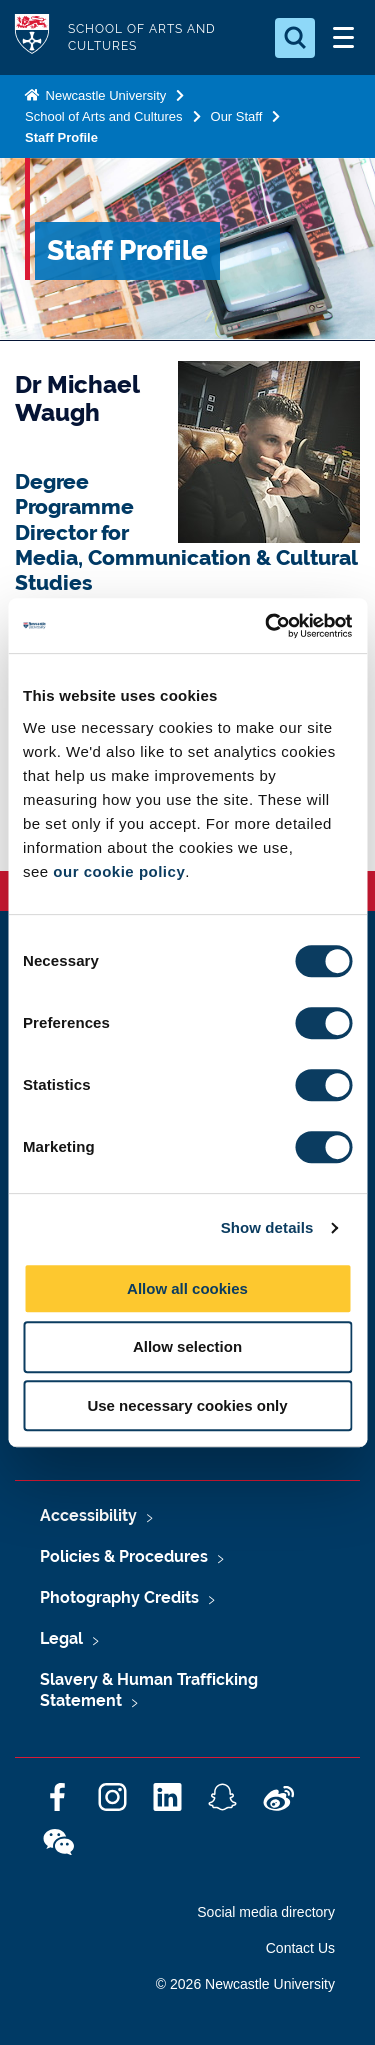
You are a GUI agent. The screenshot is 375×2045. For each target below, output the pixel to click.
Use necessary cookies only (187, 1405)
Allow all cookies (187, 1288)
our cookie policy (119, 871)
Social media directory (266, 1912)
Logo (32, 37)
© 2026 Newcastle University (245, 1984)
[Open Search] (295, 38)
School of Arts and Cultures (104, 116)
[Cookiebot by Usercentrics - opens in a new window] (267, 626)
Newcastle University (104, 95)
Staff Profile (61, 137)
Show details (267, 1227)
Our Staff (237, 116)
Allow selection (187, 1346)
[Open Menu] (343, 38)
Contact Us (300, 1948)
